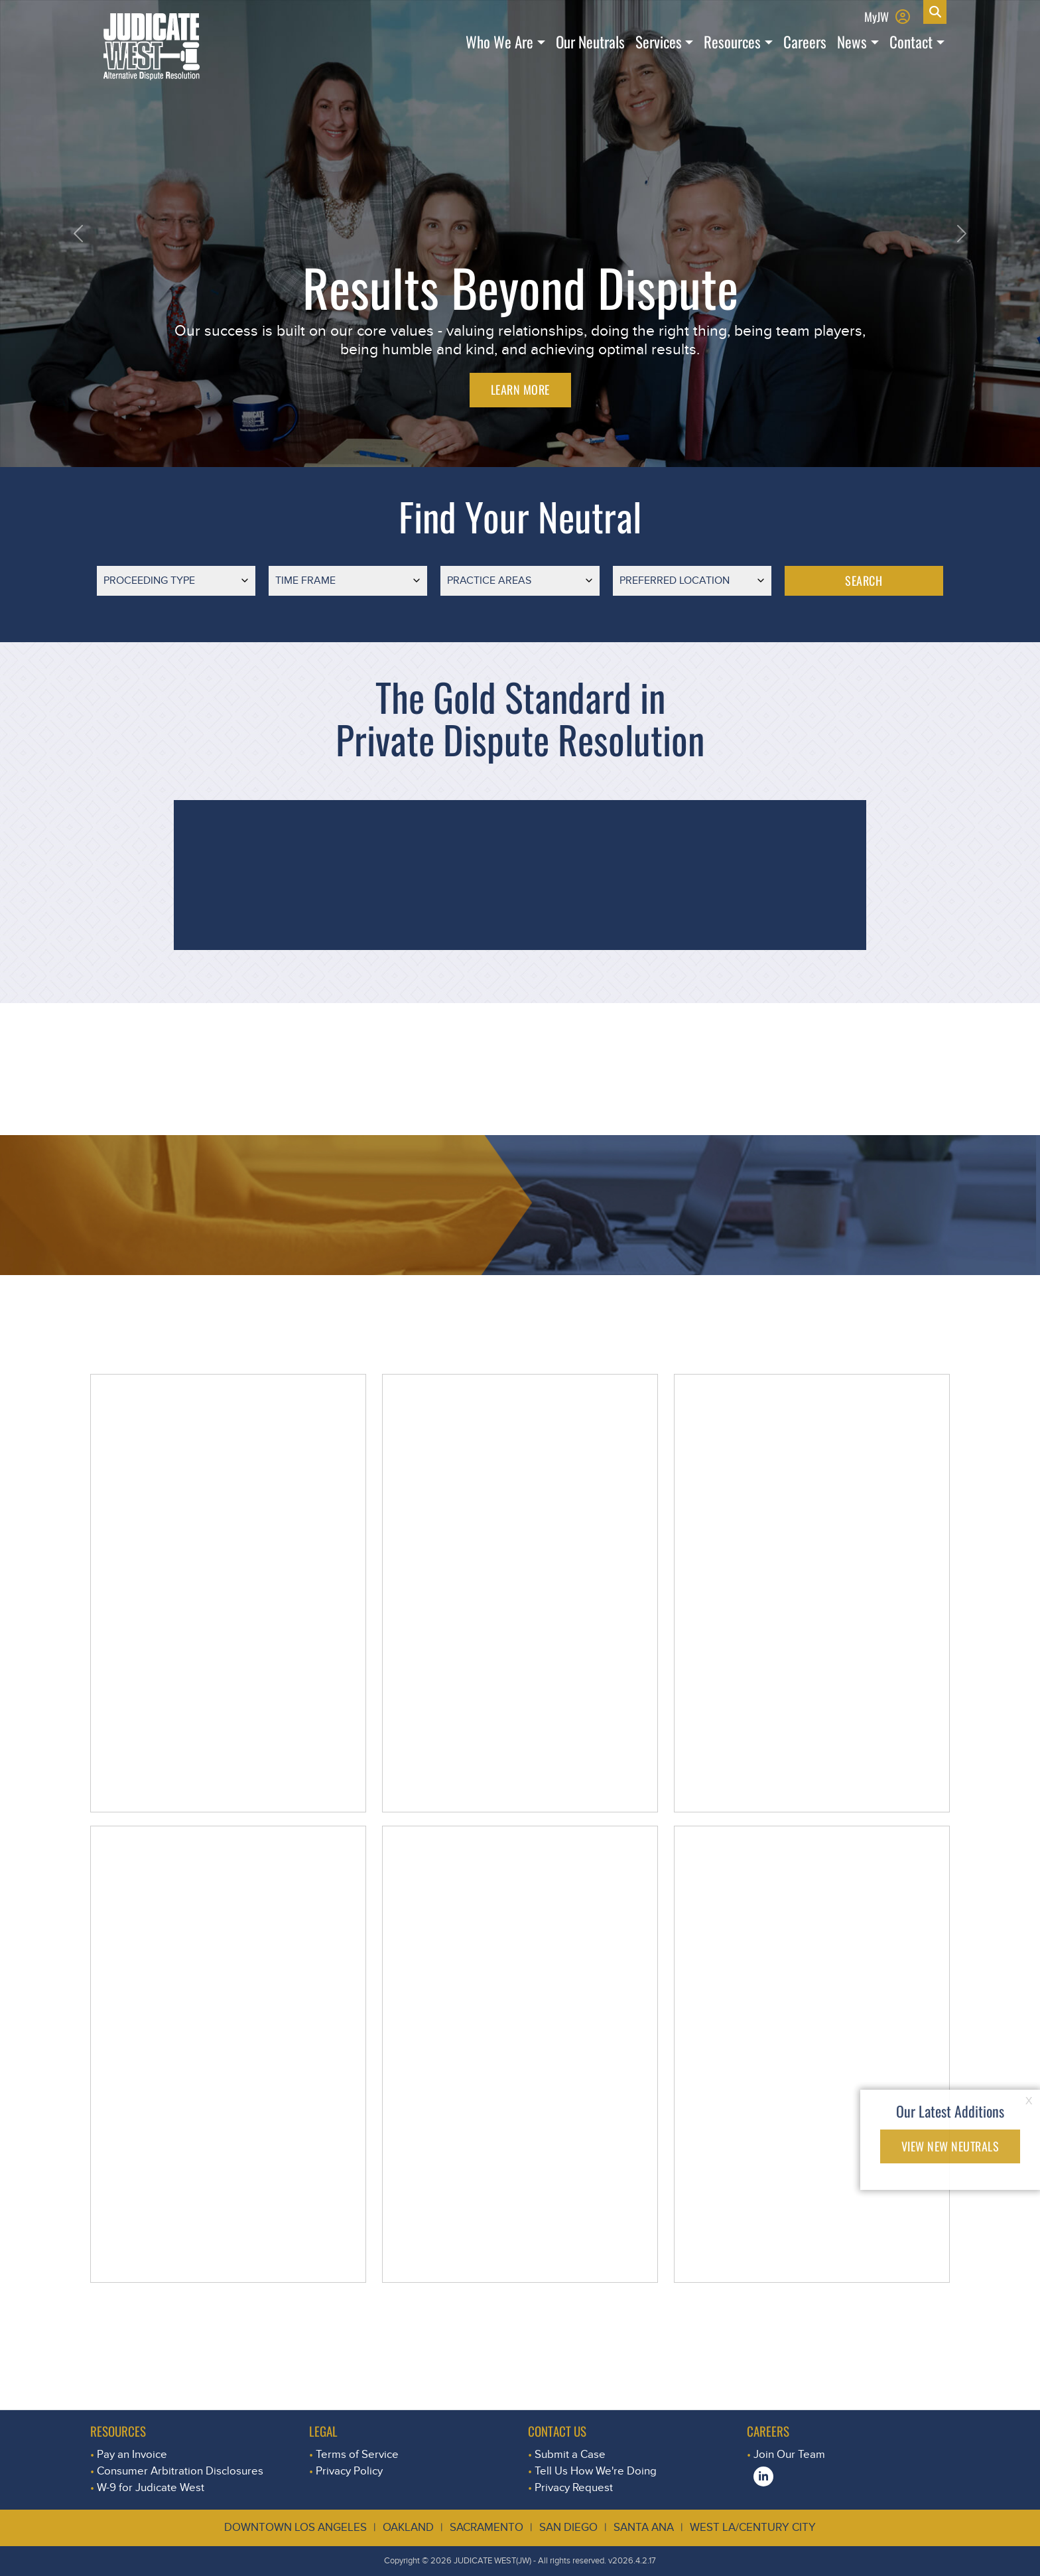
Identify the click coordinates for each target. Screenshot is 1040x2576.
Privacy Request (574, 2487)
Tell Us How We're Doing (596, 2471)
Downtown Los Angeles (295, 2527)
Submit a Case (570, 2454)
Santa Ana (644, 2527)
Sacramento (486, 2527)
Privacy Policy (349, 2471)
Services (658, 42)
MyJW (876, 16)
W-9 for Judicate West (150, 2487)
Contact (911, 42)
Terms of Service (357, 2454)
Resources (732, 42)
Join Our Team (789, 2454)
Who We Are (499, 42)
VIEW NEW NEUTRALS (950, 2146)
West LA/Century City (753, 2527)
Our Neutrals (590, 42)
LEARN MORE (520, 389)
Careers (804, 42)
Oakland (408, 2527)
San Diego (568, 2527)
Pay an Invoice (132, 2454)
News (852, 42)
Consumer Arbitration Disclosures (180, 2471)
